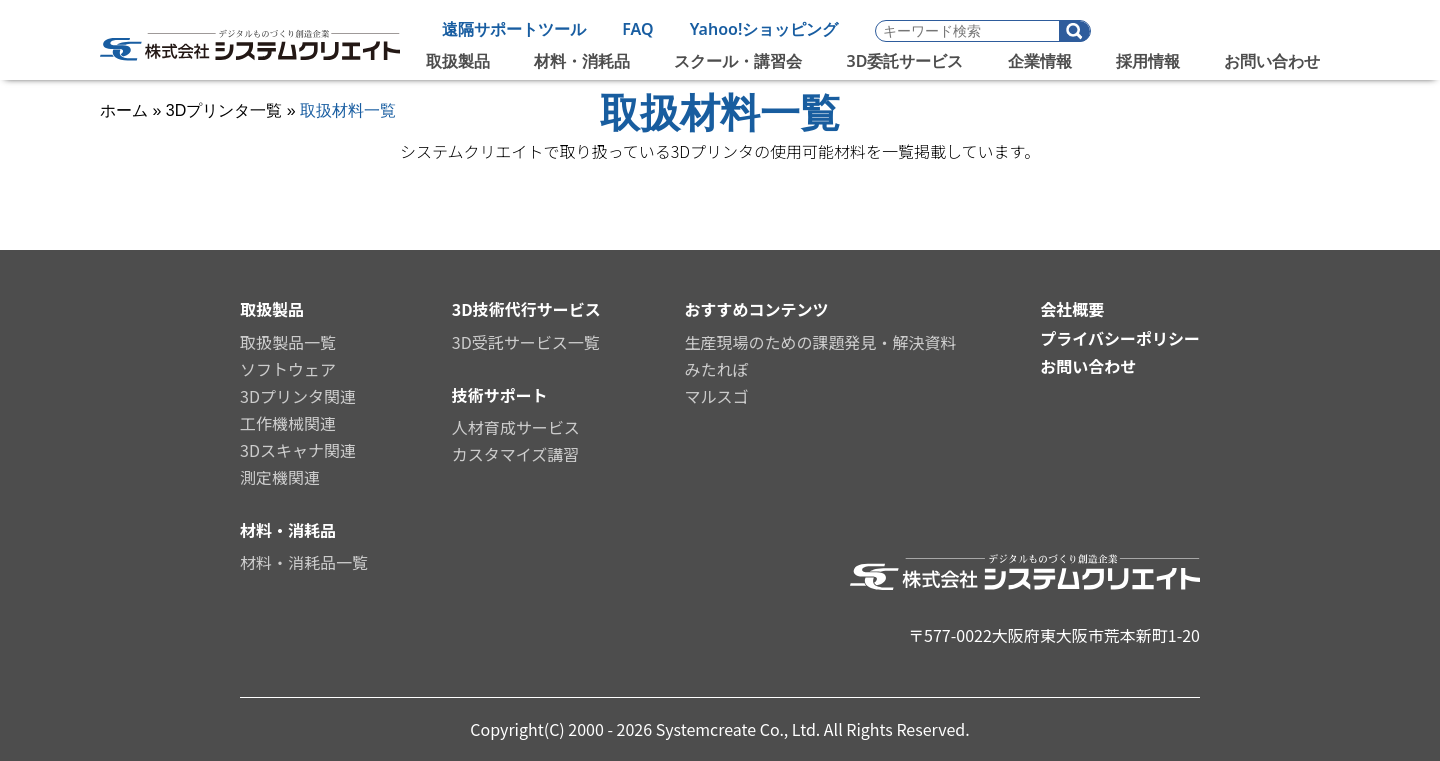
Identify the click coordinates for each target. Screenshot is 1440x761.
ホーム (124, 110)
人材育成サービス (516, 427)
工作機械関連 (288, 423)
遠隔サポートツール (514, 29)
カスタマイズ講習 (516, 454)
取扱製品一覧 (288, 342)
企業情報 (1040, 61)
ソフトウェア (288, 369)
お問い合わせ (1272, 61)
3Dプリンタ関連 (298, 396)
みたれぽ (716, 369)
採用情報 (1148, 61)
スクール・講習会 (738, 61)
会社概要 (1072, 309)
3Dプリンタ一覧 (224, 110)
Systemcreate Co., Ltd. (740, 729)
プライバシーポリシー (1120, 338)
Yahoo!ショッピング (764, 29)
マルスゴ (716, 396)
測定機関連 (280, 477)
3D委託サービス (905, 61)
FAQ (637, 29)
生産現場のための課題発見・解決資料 (820, 342)
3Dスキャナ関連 (298, 450)
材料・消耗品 (582, 61)
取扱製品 (458, 61)
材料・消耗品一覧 (304, 562)
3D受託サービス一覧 (526, 342)
